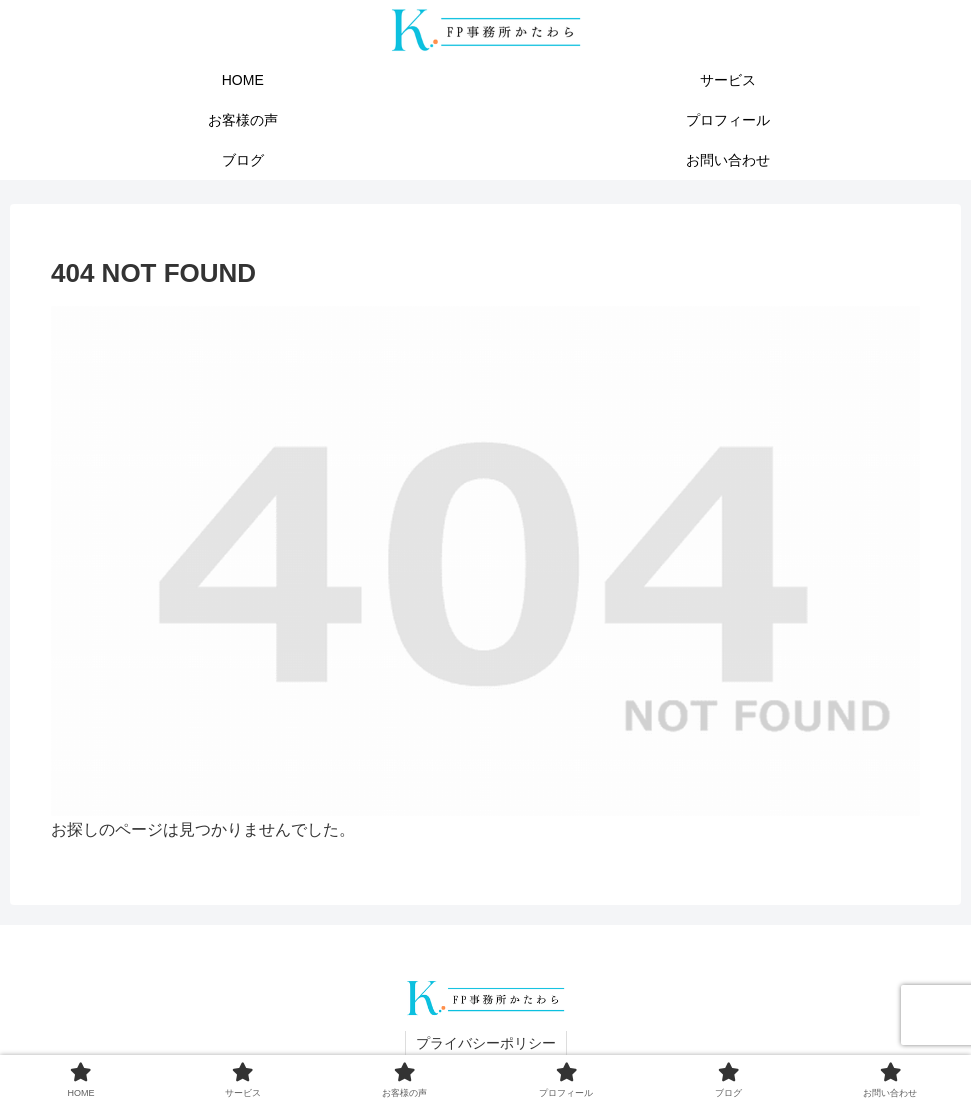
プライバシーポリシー (486, 1043)
